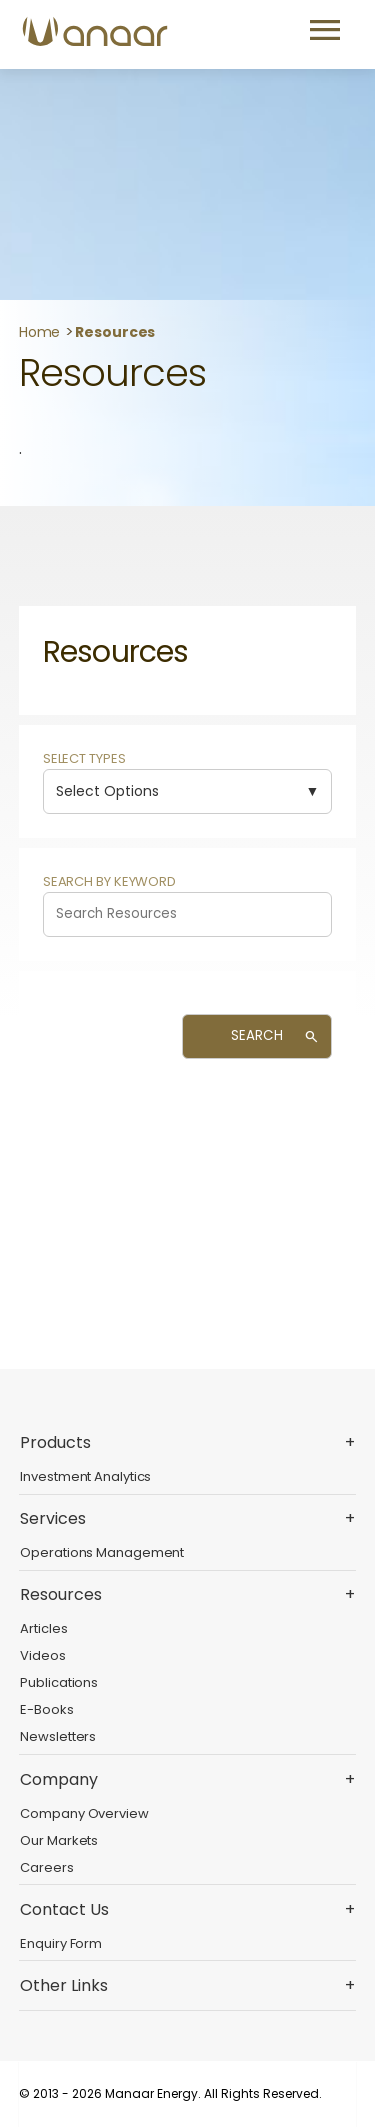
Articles (43, 1628)
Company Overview (84, 1813)
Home (40, 332)
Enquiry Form (61, 1943)
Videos (42, 1655)
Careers (46, 1867)
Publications (59, 1682)
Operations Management (102, 1552)
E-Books (46, 1709)
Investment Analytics (85, 1476)
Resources (115, 332)
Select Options (107, 791)
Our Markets (59, 1840)
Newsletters (58, 1736)
